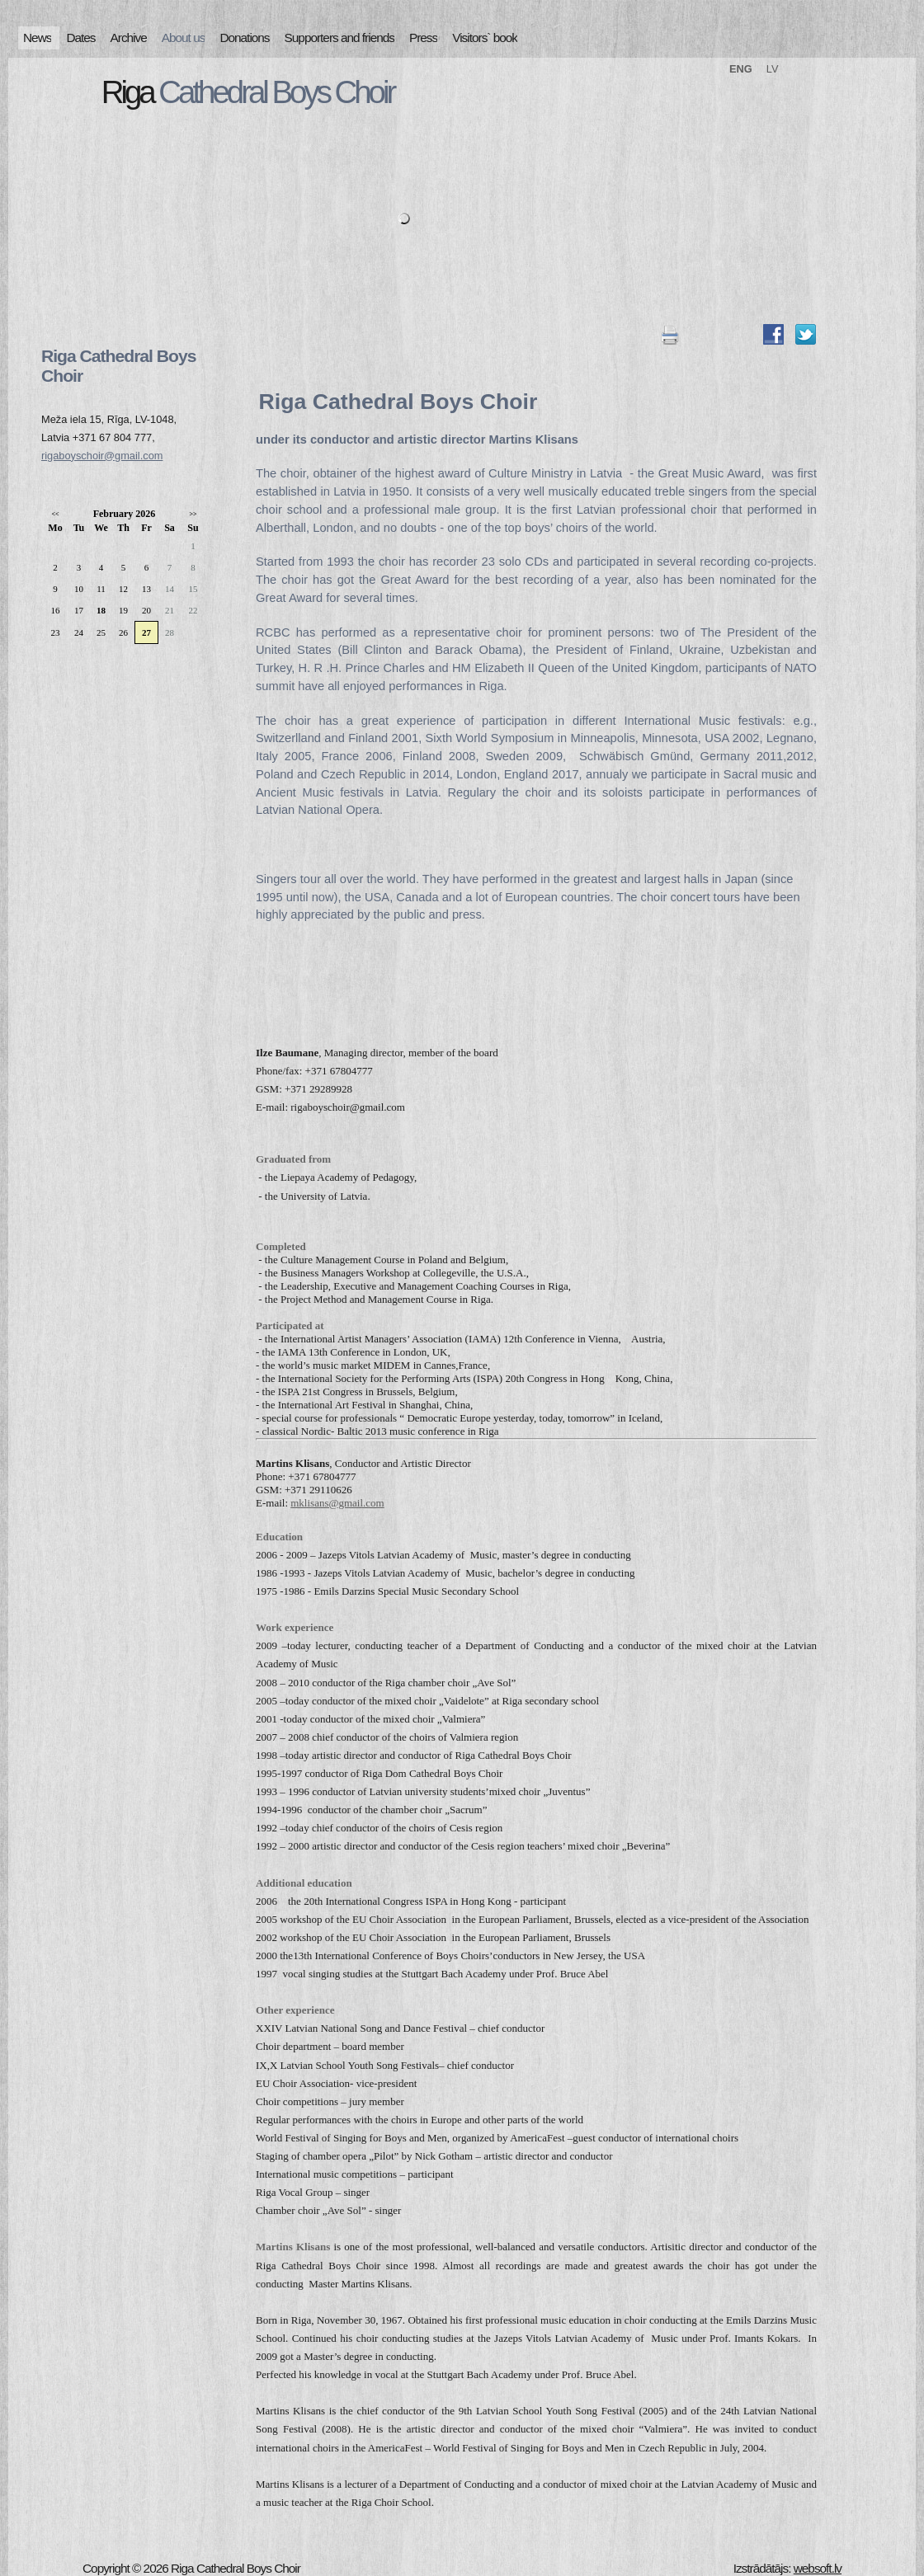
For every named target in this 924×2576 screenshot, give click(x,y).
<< (55, 514)
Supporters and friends (339, 38)
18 (101, 610)
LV (772, 69)
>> (192, 514)
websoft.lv (818, 2568)
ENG (740, 69)
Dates (80, 38)
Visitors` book (484, 38)
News (37, 38)
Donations (244, 38)
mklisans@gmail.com (337, 1503)
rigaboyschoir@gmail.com (102, 455)
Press (423, 38)
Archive (129, 38)
